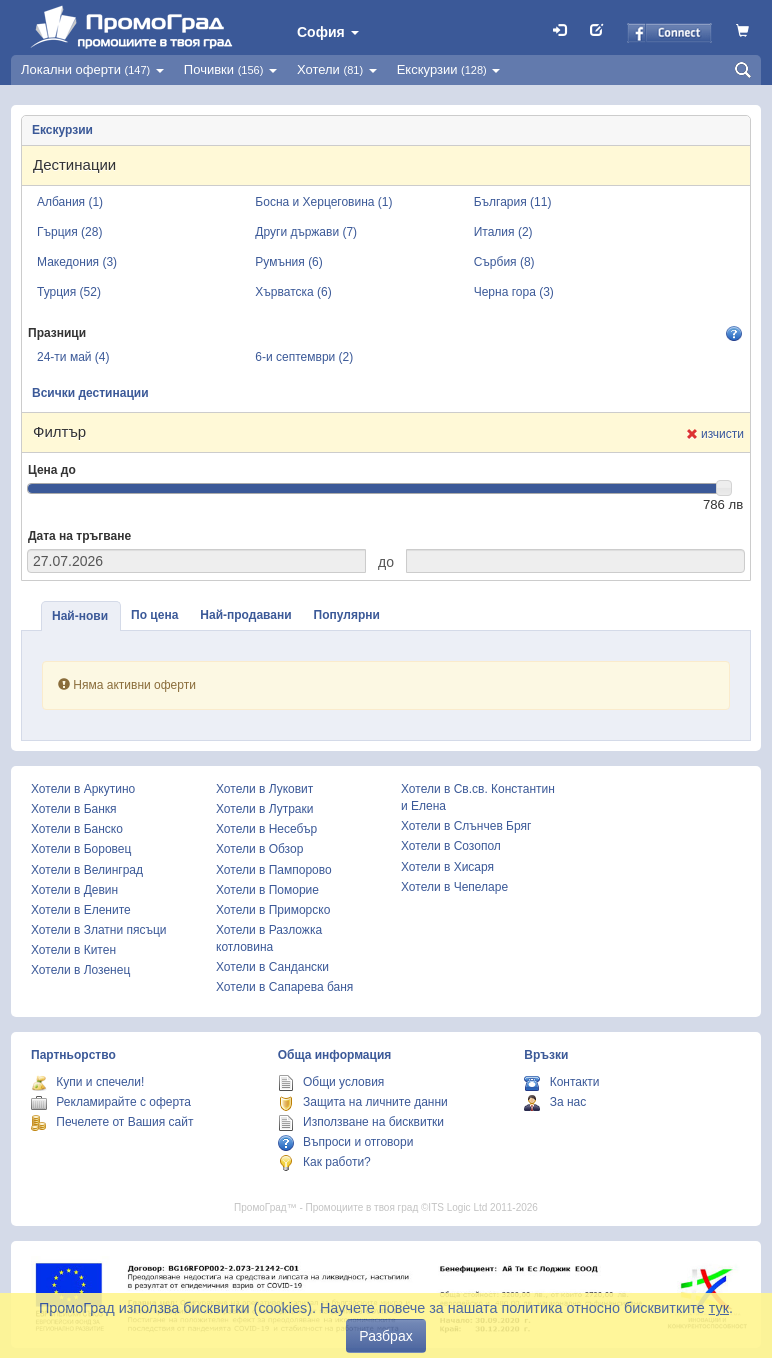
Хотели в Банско (77, 829)
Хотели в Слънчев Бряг (466, 826)
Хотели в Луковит (264, 789)
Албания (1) (70, 202)
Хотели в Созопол (451, 846)
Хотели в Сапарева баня (284, 987)
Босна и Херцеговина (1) (323, 202)
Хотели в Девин (74, 890)
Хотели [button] (337, 69)
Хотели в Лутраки (264, 809)
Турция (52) (69, 292)
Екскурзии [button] (449, 69)
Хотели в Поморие (267, 890)
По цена (154, 615)
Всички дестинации (90, 393)
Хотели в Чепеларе (454, 887)
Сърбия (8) (504, 262)
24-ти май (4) (73, 357)
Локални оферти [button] (92, 69)
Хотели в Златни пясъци (99, 930)
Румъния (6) (288, 262)
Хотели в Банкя (74, 809)
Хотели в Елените (81, 910)
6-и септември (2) (304, 357)
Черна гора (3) (514, 292)
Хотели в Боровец (81, 849)
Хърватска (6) (293, 292)
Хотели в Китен (73, 950)
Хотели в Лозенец (80, 970)
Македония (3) (77, 262)
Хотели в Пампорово (274, 870)
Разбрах (385, 1336)
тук (719, 1308)
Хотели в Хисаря (447, 867)
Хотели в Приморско (273, 910)
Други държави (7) (306, 232)
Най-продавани (245, 615)
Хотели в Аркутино (83, 789)
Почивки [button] (230, 69)
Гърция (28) (69, 232)
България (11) (513, 202)
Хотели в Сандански (272, 967)
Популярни (347, 615)
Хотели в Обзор (259, 849)
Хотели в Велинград (87, 870)
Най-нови (80, 616)
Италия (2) (503, 232)
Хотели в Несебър (266, 829)
